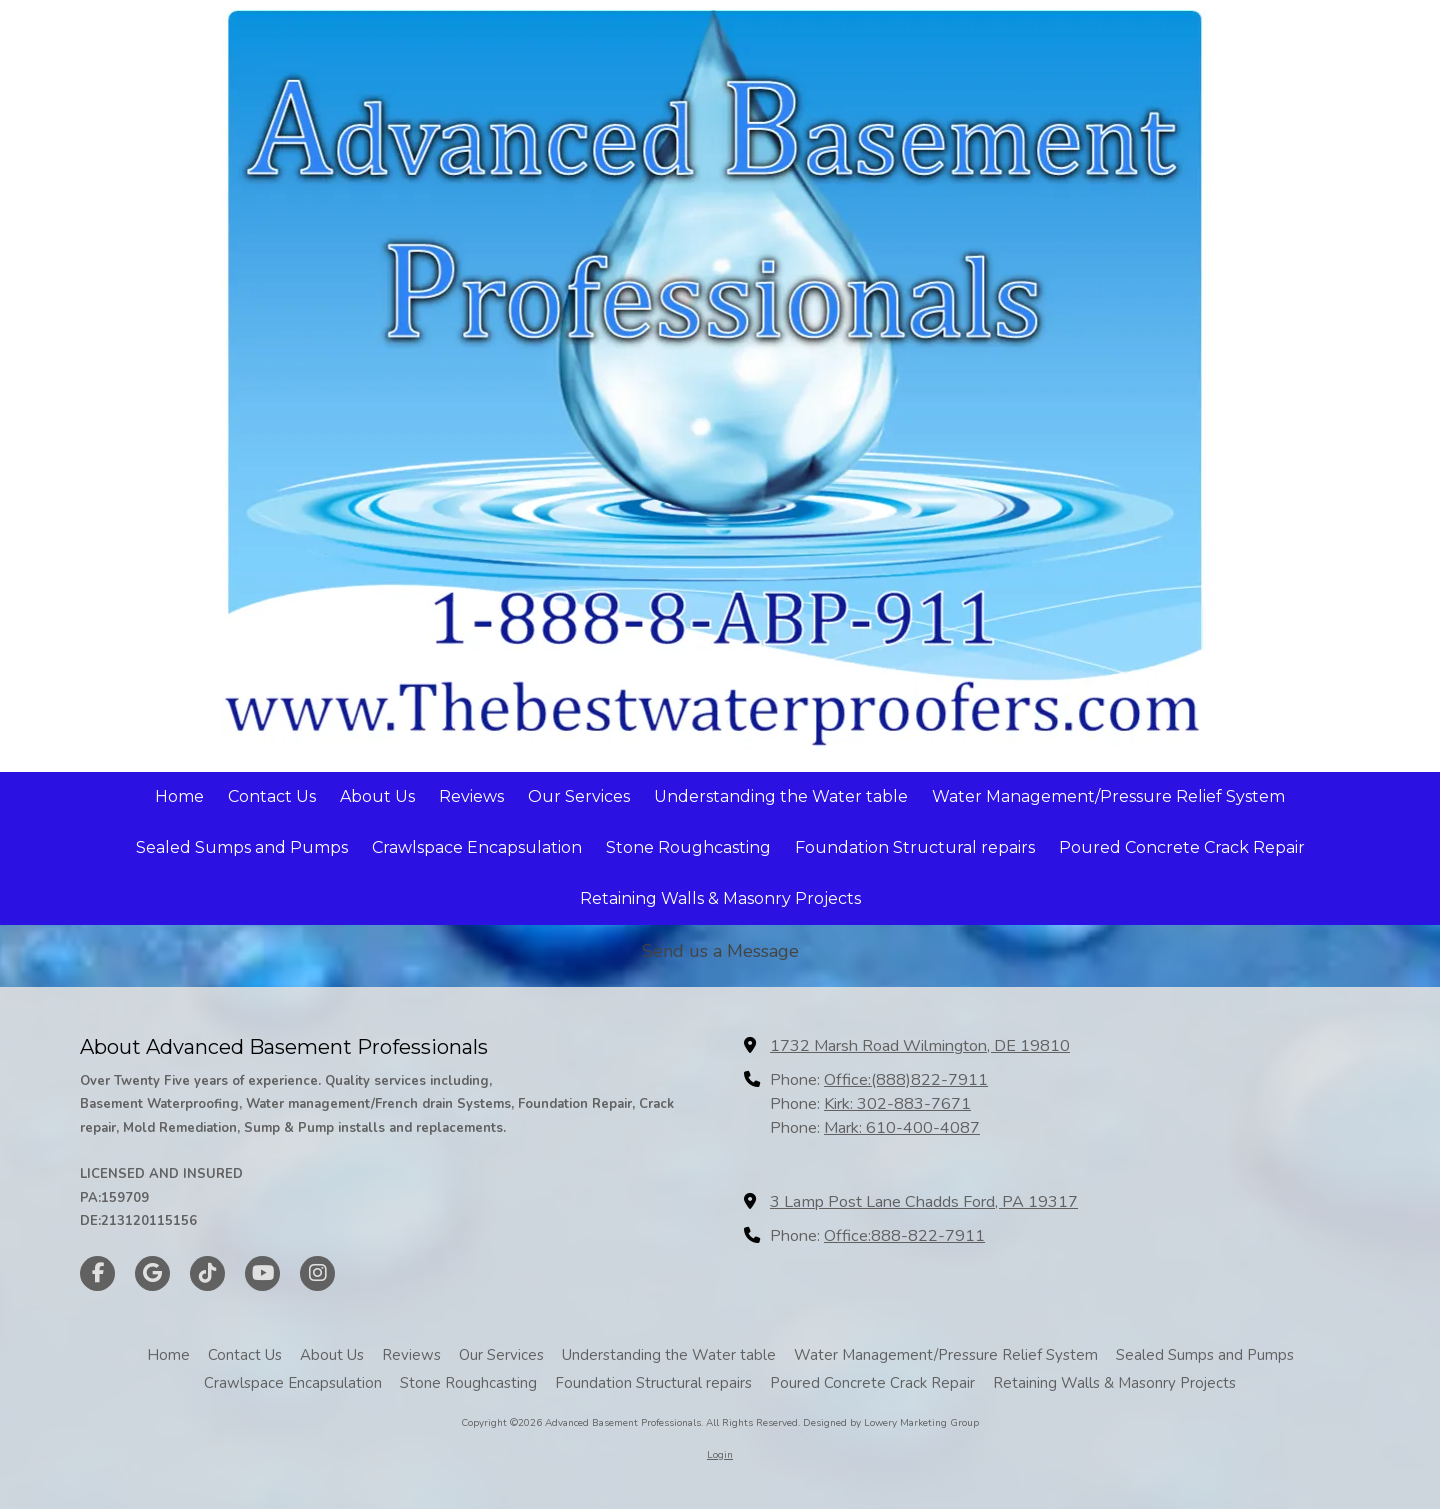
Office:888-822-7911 (904, 1236)
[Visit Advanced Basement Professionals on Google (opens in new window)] (152, 1273)
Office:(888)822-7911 (906, 1080)
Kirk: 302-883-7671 (897, 1104)
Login (720, 1455)
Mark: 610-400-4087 (902, 1128)
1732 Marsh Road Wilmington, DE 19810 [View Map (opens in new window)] (920, 1046)
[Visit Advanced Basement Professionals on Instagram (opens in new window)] (317, 1273)
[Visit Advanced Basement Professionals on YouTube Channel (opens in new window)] (262, 1273)
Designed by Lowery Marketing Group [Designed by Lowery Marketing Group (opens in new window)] (891, 1423)
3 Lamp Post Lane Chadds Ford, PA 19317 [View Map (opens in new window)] (924, 1202)
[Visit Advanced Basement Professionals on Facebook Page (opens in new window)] (97, 1273)
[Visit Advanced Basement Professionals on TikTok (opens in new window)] (207, 1273)
